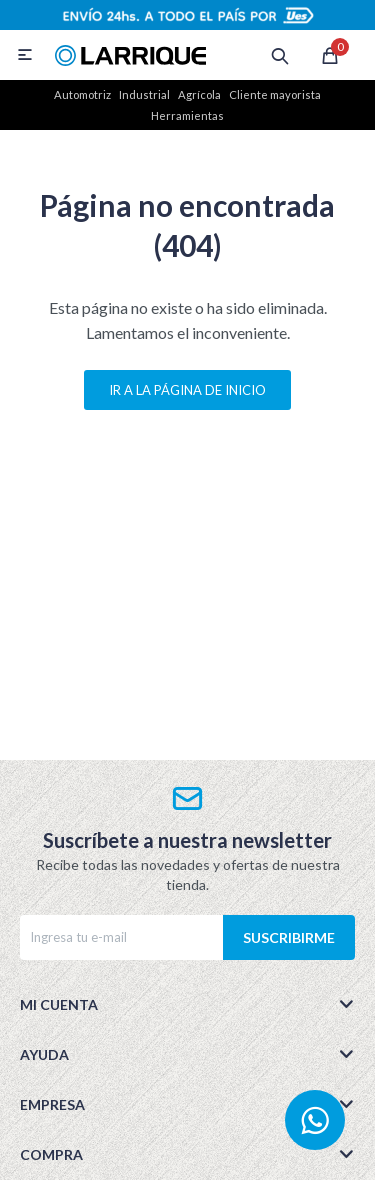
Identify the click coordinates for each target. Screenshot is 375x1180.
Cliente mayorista (275, 94)
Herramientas (187, 115)
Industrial (144, 94)
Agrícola (199, 94)
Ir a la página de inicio (187, 390)
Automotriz (82, 94)
